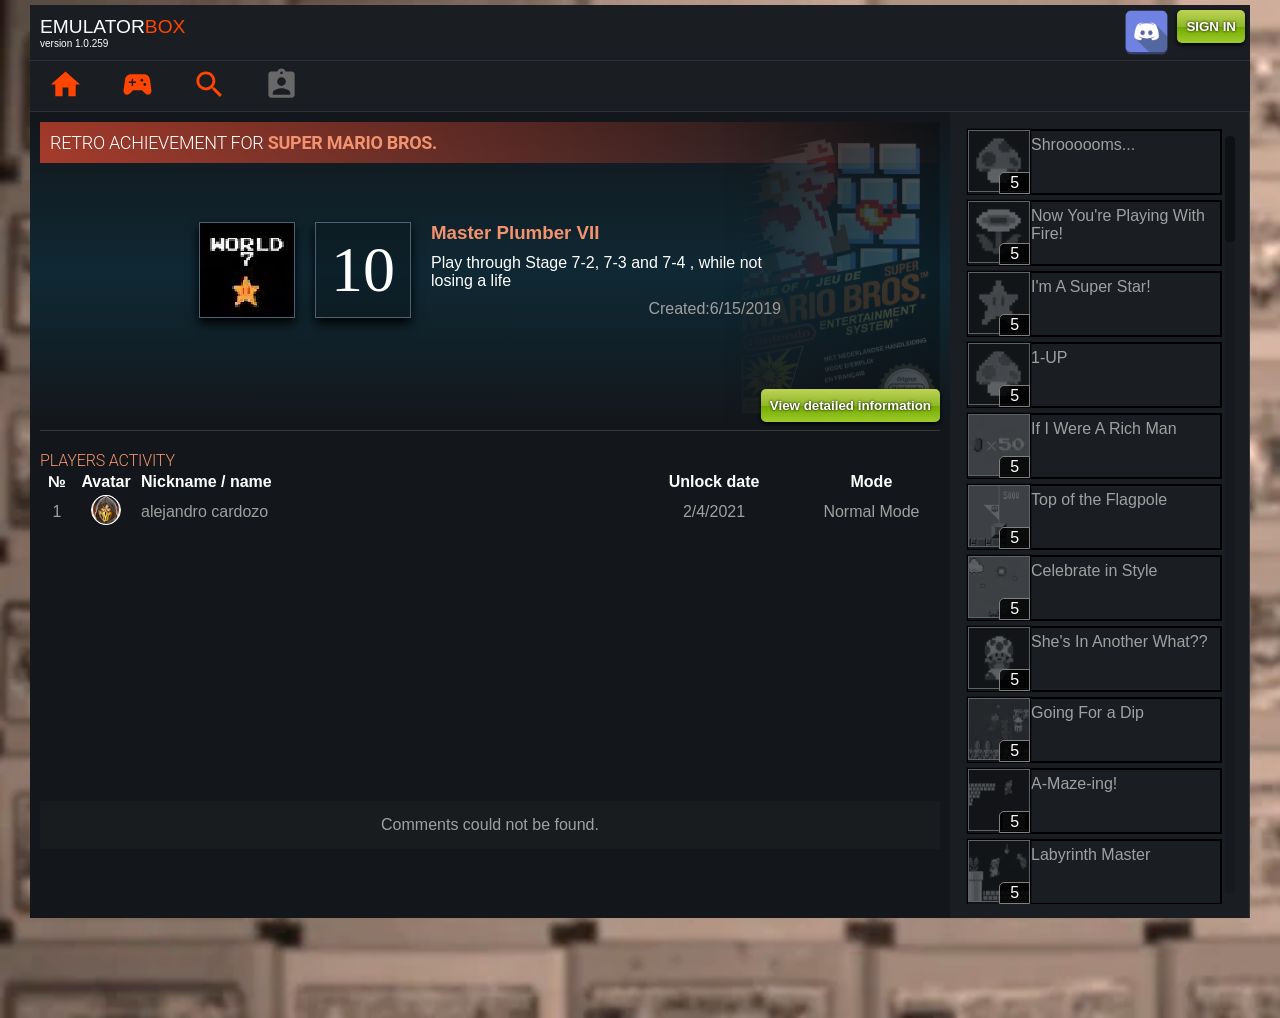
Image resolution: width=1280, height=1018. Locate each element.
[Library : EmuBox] (137, 86)
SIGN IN (1211, 26)
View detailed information (850, 405)
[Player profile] (281, 86)
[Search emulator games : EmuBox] (209, 86)
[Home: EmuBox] (65, 86)
